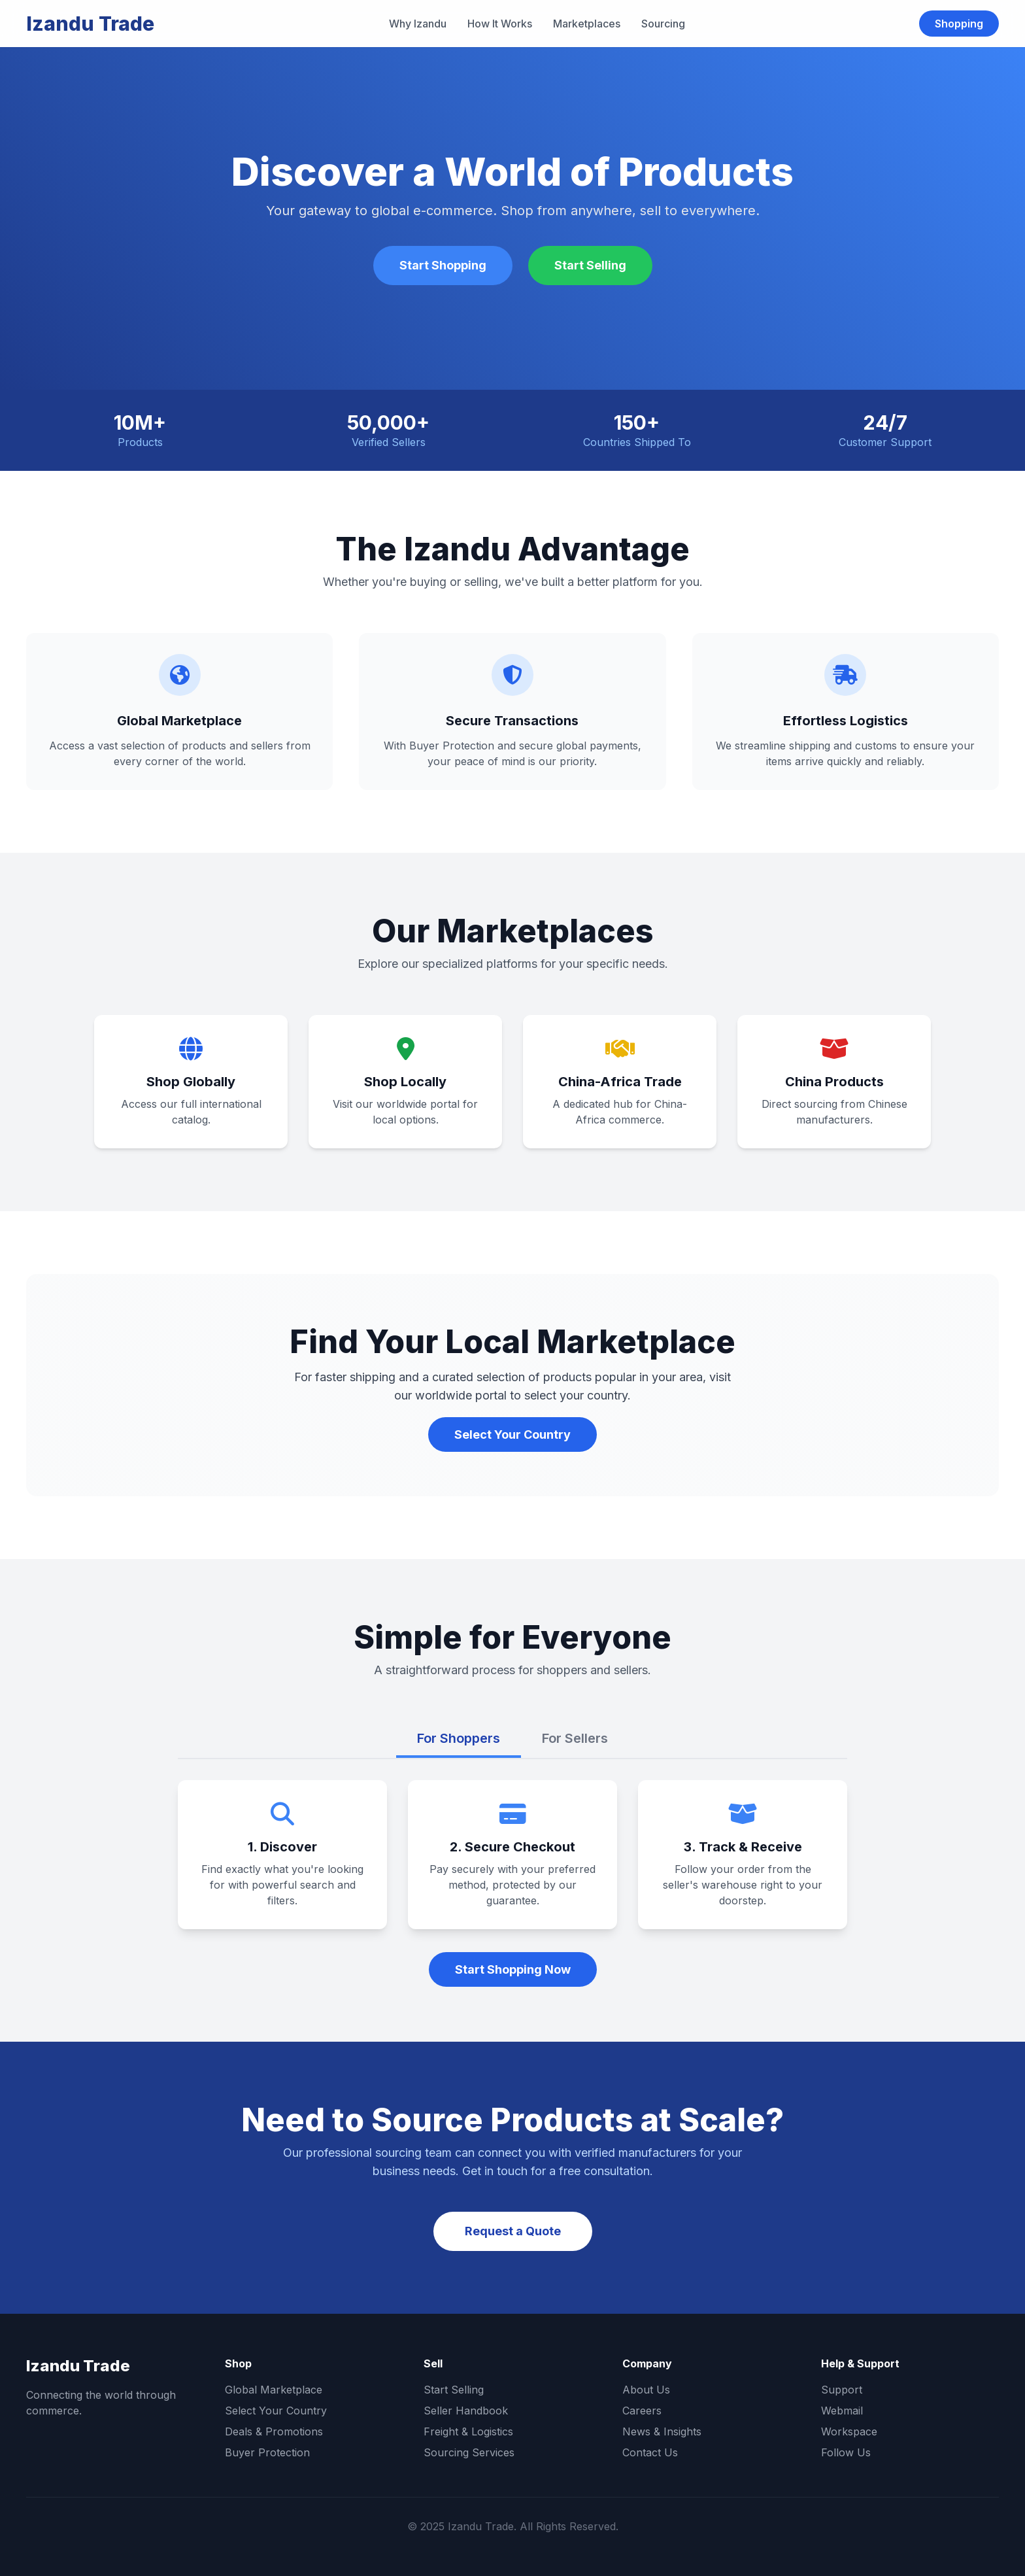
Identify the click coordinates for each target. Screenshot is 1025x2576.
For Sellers (575, 1738)
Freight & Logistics (468, 2431)
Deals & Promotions (274, 2431)
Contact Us (650, 2452)
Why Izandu (417, 23)
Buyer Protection (267, 2452)
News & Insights (661, 2431)
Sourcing (663, 23)
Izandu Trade (90, 23)
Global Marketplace (273, 2389)
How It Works (499, 23)
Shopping (959, 23)
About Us (646, 2389)
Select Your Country (512, 1434)
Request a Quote (513, 2231)
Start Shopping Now (513, 1969)
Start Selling (590, 265)
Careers (642, 2410)
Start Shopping (442, 265)
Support (841, 2389)
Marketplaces (586, 23)
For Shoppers (458, 1738)
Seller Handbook (466, 2410)
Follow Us (846, 2452)
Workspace (849, 2431)
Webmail (842, 2410)
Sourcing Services (469, 2452)
